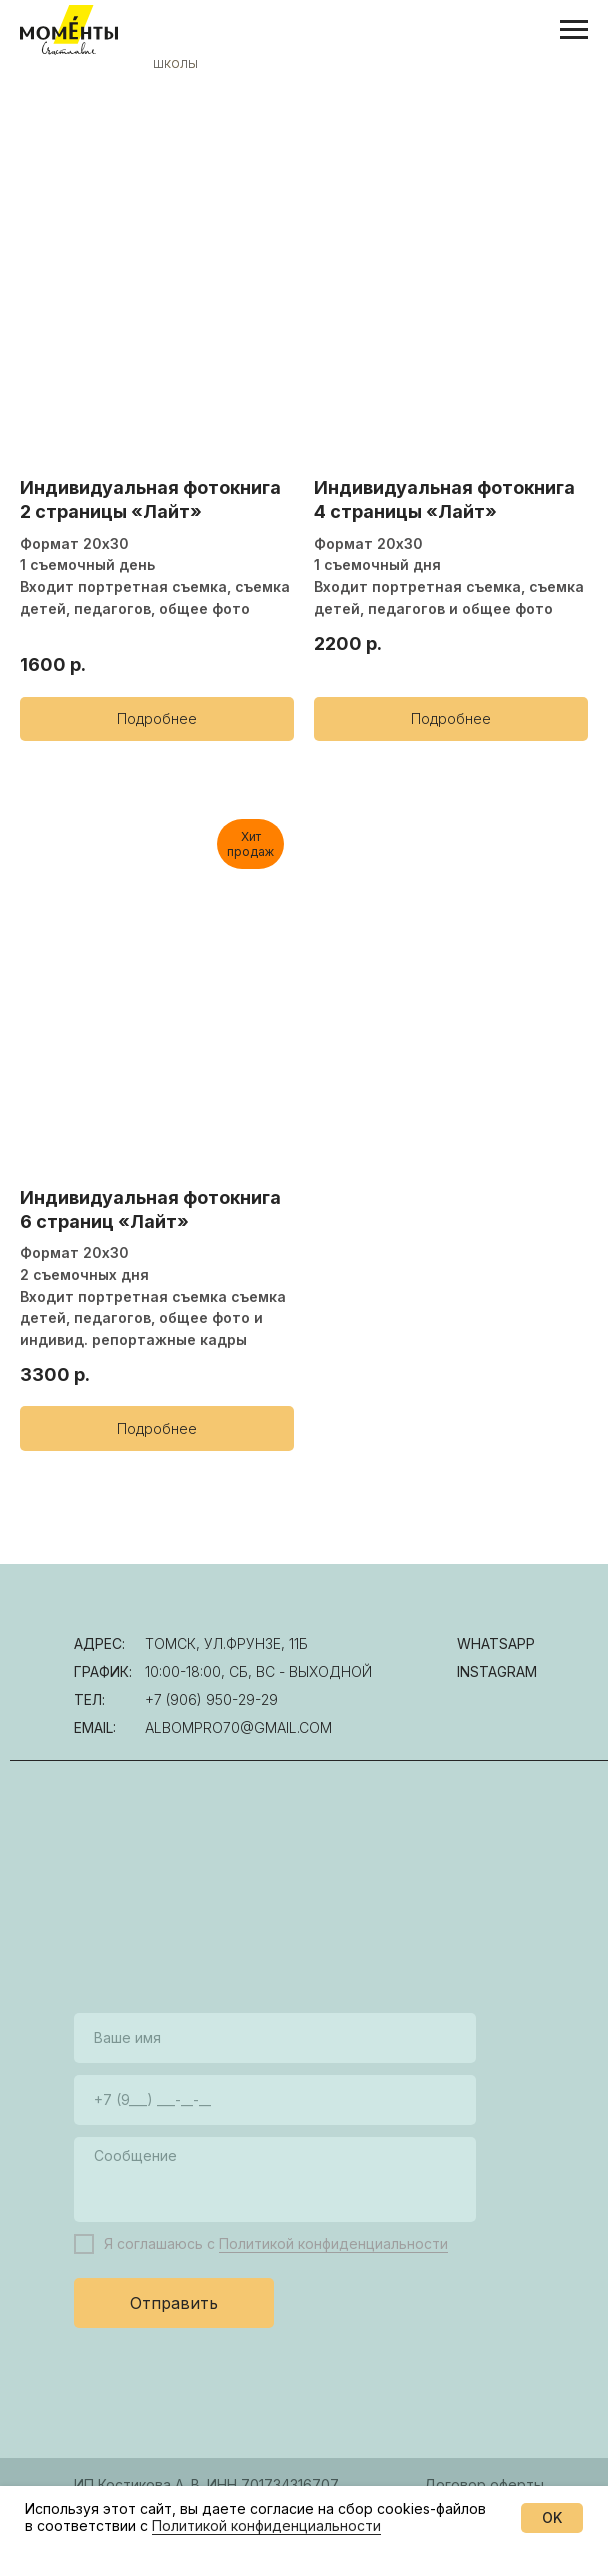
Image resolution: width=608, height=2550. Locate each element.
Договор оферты (484, 2484)
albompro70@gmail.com (238, 1727)
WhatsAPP (496, 1643)
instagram (497, 1671)
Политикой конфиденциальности (333, 2243)
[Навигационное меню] (574, 30)
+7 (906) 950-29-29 (211, 1699)
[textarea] (275, 2179)
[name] (275, 2038)
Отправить (174, 2303)
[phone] (275, 2100)
